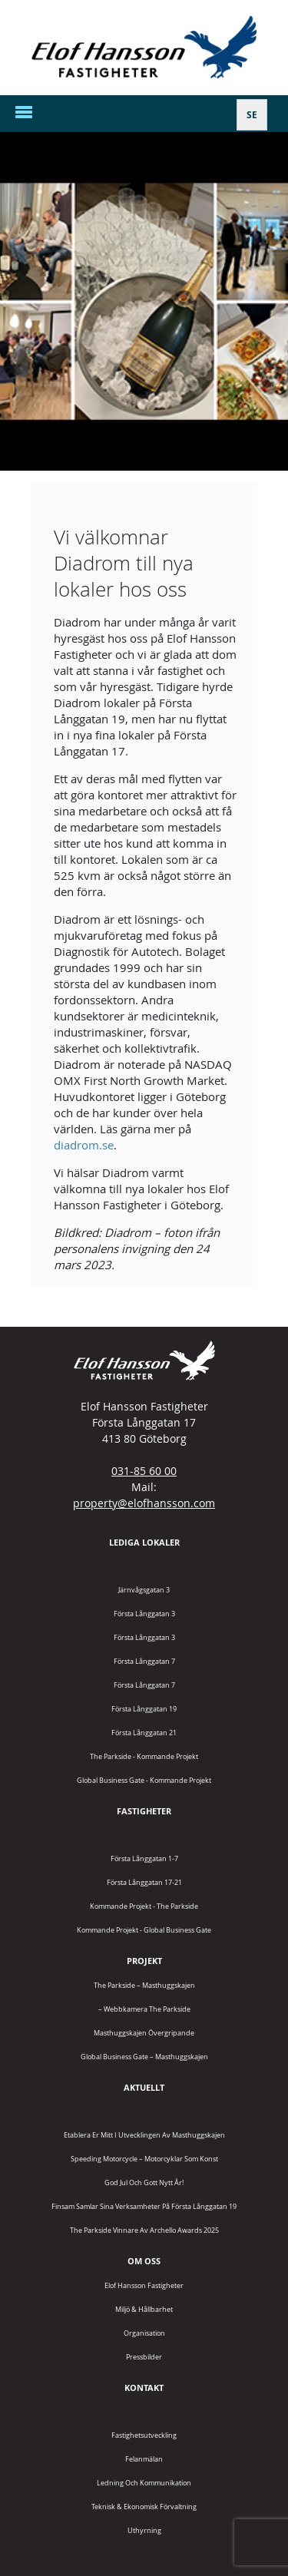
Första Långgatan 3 (144, 1614)
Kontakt (144, 2387)
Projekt (144, 1960)
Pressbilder (144, 2357)
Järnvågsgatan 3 (144, 1590)
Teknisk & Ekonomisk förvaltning (144, 2507)
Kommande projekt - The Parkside (144, 1906)
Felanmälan (144, 2459)
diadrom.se (84, 1144)
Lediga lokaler (144, 1542)
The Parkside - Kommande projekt (144, 1756)
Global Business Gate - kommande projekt (144, 1780)
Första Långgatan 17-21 (144, 1882)
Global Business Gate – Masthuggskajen (144, 2057)
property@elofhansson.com (144, 1503)
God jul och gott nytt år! (144, 2182)
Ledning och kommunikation (144, 2483)
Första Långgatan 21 (144, 1733)
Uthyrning (144, 2530)
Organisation (144, 2333)
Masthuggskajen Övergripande (144, 2033)
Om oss (144, 2261)
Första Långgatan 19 (144, 1709)
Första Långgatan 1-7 (144, 1858)
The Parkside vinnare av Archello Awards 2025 (144, 2230)
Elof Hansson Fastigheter (144, 2285)
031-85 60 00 (144, 1470)
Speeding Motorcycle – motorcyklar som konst (144, 2159)
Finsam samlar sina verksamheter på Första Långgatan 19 (144, 2206)
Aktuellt (144, 2087)
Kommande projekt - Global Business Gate (144, 1930)
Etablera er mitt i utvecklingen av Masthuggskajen (144, 2135)
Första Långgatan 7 (144, 1661)
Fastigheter (144, 1811)
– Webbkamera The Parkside (144, 2009)
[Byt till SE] (252, 114)
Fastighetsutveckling (144, 2435)
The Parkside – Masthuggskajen (144, 1985)
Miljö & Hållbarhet (144, 2309)
